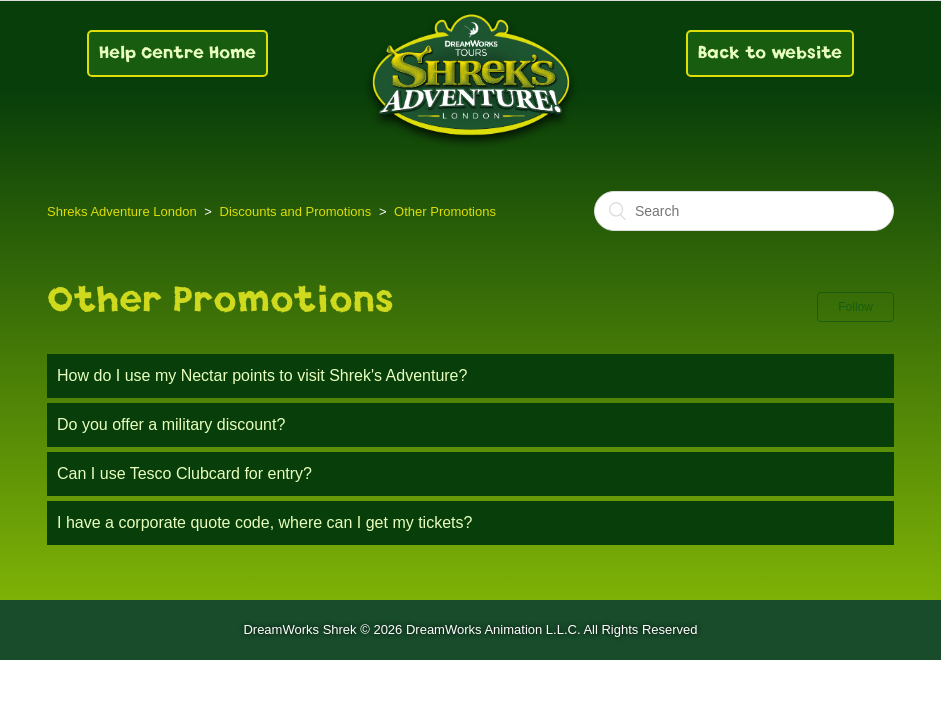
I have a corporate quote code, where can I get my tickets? (264, 522)
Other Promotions (445, 211)
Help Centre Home (177, 52)
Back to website (770, 52)
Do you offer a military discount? (171, 424)
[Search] (744, 211)
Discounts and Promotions (296, 211)
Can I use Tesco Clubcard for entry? (184, 473)
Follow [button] (855, 307)
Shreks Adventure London (122, 211)
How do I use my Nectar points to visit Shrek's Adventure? (262, 375)
